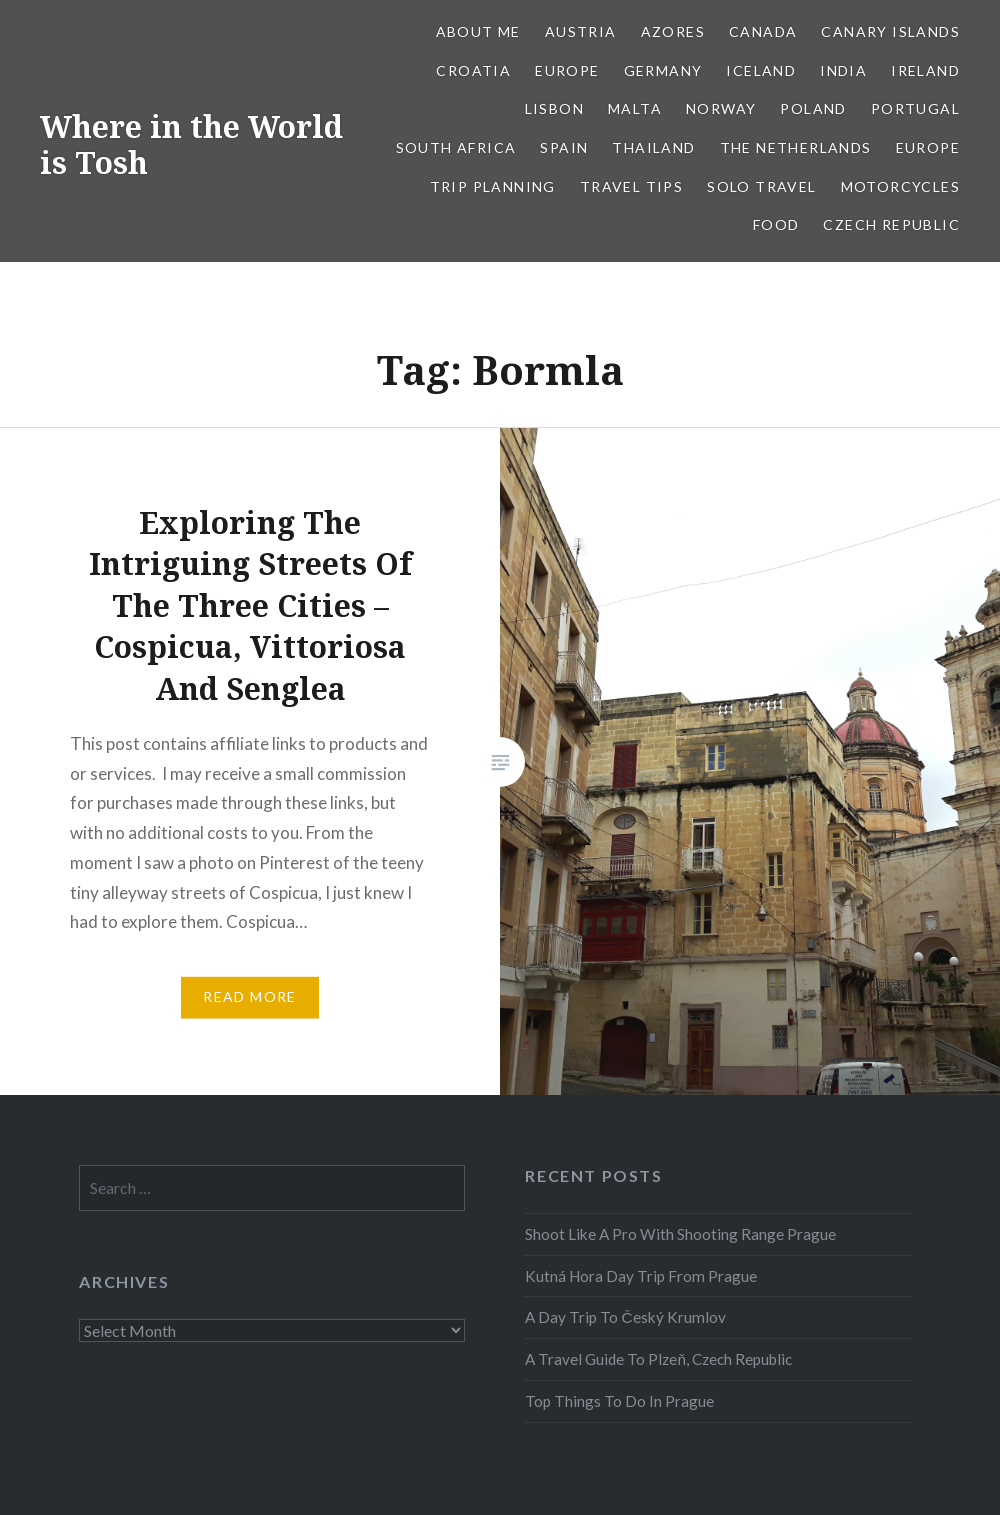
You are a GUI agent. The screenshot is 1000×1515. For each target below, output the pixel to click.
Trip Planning (493, 186)
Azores (673, 31)
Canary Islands (890, 31)
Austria (581, 31)
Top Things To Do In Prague (619, 1401)
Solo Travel (761, 186)
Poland (813, 108)
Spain (564, 147)
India (843, 70)
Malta (635, 108)
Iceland (761, 70)
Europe (567, 70)
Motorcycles (900, 186)
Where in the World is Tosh (191, 144)
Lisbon (554, 108)
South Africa (456, 147)
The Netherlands (796, 147)
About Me (478, 31)
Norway (721, 108)
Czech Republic (891, 224)
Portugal (915, 108)
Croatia (473, 70)
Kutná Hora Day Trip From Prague (641, 1276)
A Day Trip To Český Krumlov (625, 1317)
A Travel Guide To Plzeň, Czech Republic (658, 1359)
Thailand (653, 147)
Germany (663, 70)
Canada (763, 31)
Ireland (925, 70)
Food (776, 224)
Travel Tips (631, 186)
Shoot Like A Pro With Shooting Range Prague (680, 1234)
